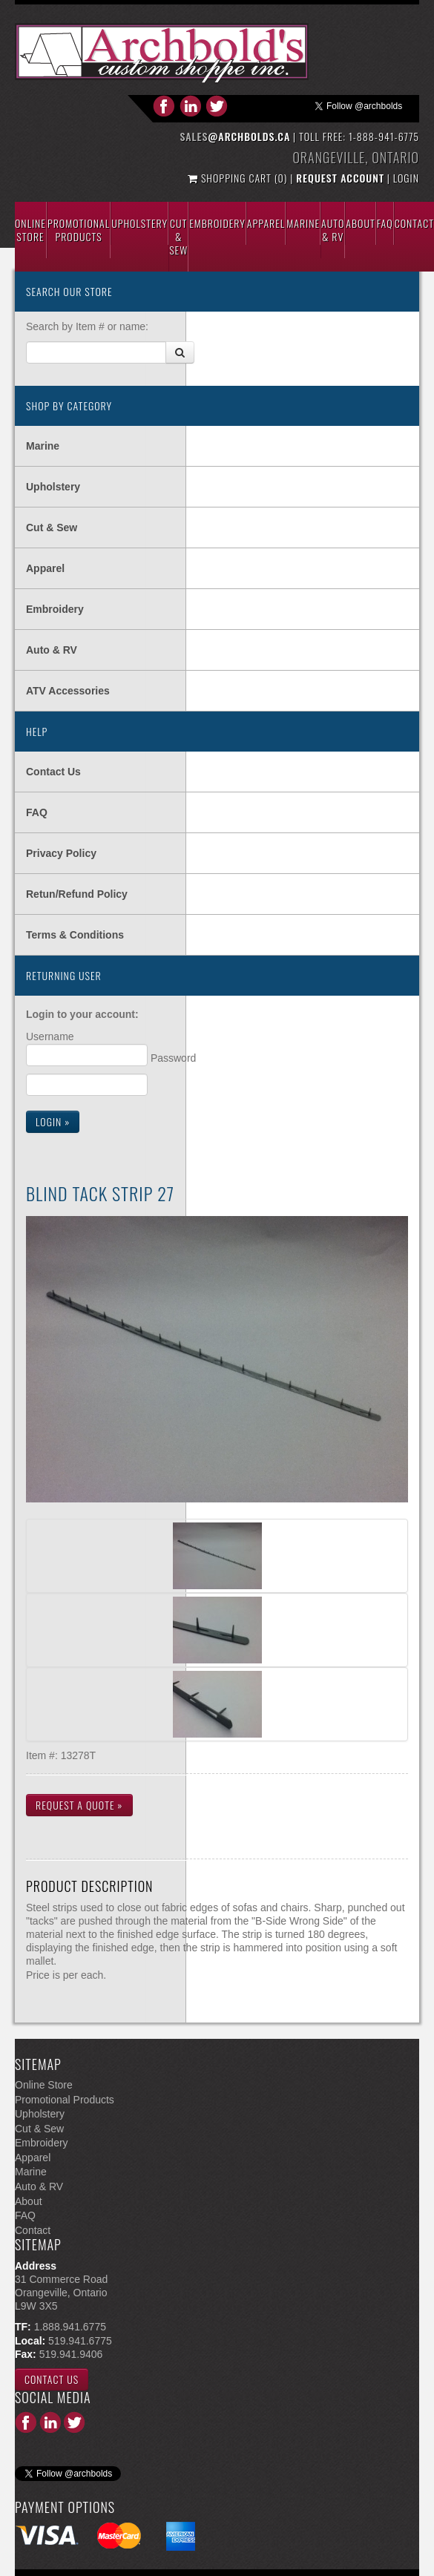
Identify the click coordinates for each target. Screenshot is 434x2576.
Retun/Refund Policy (77, 894)
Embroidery (217, 223)
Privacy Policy (61, 853)
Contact (414, 223)
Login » (53, 1121)
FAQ (36, 812)
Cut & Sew (178, 236)
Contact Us (53, 772)
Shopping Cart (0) (239, 177)
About (360, 223)
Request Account (340, 177)
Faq (385, 223)
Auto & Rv (332, 229)
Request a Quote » (79, 1805)
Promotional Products (78, 229)
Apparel (266, 223)
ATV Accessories (68, 691)
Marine (303, 223)
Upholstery (139, 223)
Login (406, 177)
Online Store (30, 229)
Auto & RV (51, 650)
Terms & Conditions (75, 935)
